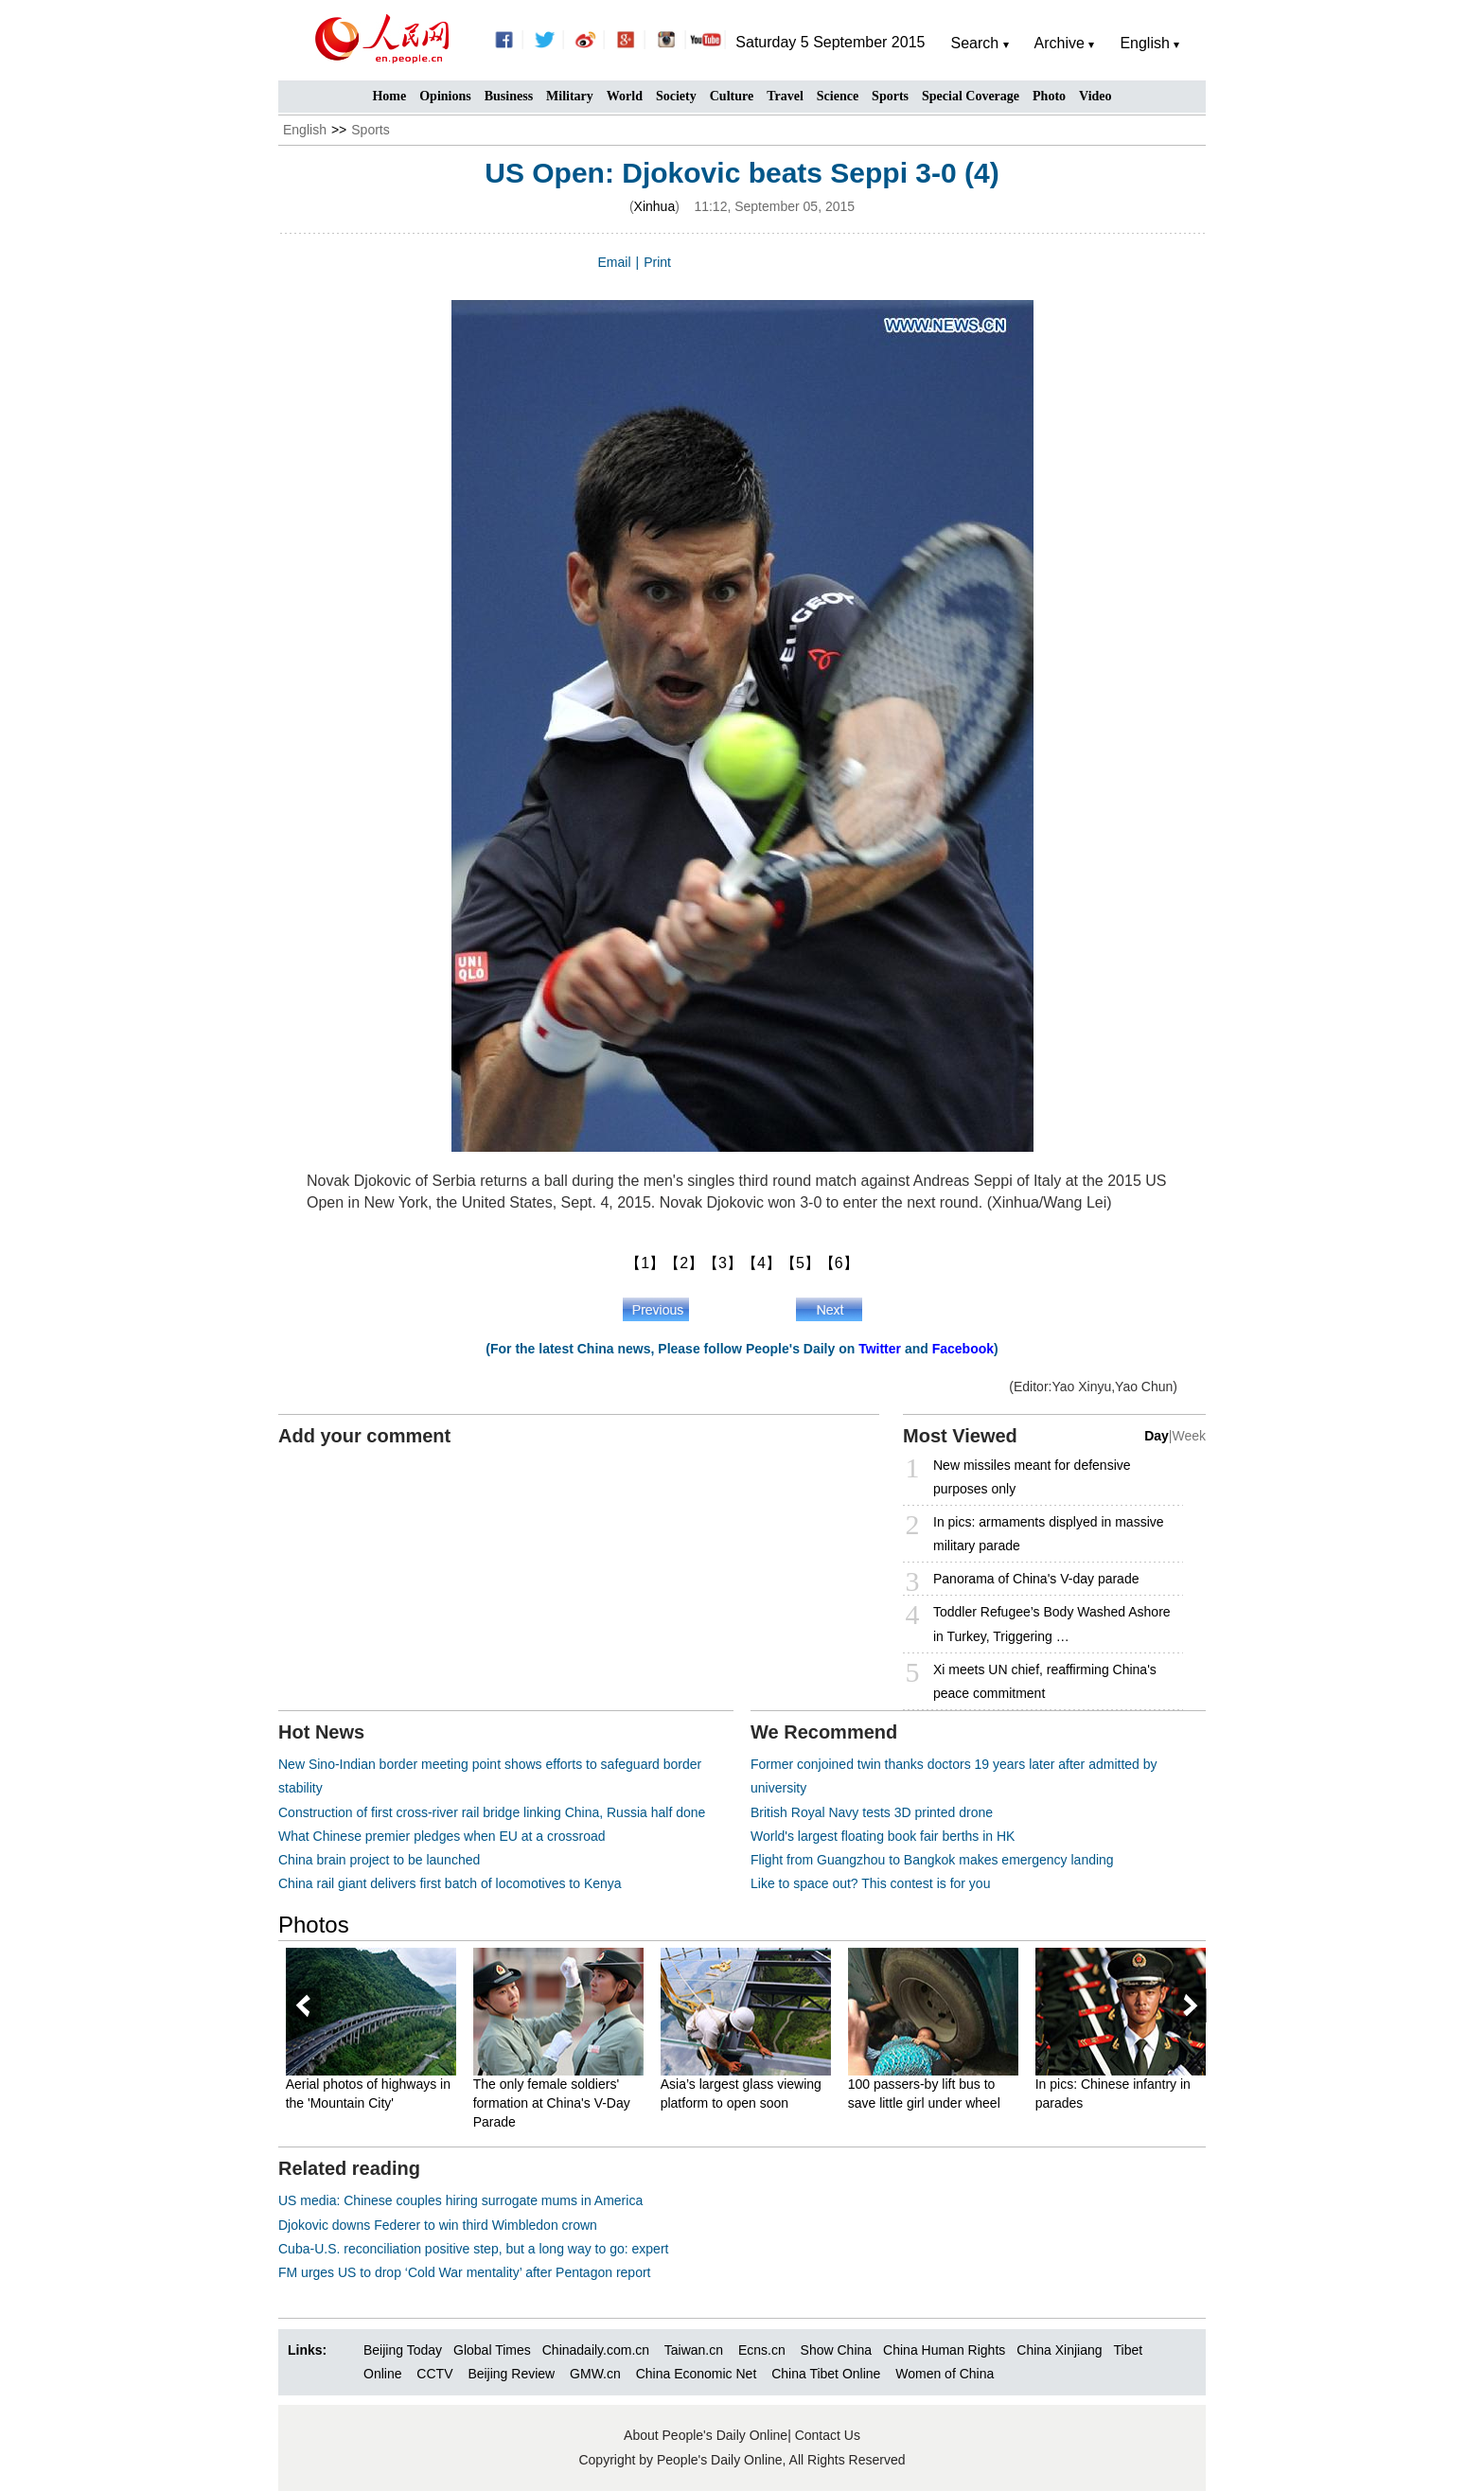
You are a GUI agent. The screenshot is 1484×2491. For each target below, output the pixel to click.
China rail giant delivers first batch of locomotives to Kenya (450, 1883)
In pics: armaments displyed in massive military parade (1048, 1533)
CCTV (434, 2373)
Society (676, 96)
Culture (731, 96)
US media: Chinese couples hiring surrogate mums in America (460, 2200)
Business (509, 96)
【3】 (722, 1263)
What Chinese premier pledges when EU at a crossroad (442, 1836)
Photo (1049, 96)
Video (1095, 96)
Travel (785, 96)
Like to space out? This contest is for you (870, 1883)
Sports (890, 96)
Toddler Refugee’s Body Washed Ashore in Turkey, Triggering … (1052, 1623)
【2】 (683, 1263)
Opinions (444, 96)
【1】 (645, 1263)
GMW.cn (597, 2373)
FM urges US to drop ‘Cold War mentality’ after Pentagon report (464, 2272)
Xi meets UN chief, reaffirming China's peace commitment (1045, 1681)
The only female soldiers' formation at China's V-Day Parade (552, 2102)
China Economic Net (696, 2373)
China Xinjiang (1059, 2350)
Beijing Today (402, 2350)
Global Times (492, 2350)
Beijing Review (511, 2373)
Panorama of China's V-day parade (1036, 1578)
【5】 (800, 1263)
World (625, 96)
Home (389, 96)
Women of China (944, 2373)
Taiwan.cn (693, 2350)
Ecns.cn (762, 2350)
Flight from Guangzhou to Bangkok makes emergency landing (932, 1859)
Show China (837, 2350)
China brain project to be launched (379, 1859)
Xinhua (655, 206)
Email (614, 262)
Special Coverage (970, 96)
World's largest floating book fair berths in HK (883, 1836)
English (305, 129)
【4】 (761, 1263)
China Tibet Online (825, 2373)
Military (569, 96)
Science (837, 96)
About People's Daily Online (705, 2435)
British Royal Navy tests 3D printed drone (872, 1812)
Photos (313, 1924)
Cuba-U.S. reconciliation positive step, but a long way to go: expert (473, 2248)
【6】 (839, 1263)
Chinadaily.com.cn (595, 2350)
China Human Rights (944, 2350)
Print (657, 262)
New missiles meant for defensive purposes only (1032, 1477)
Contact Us (827, 2435)
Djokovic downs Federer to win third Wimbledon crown (437, 2225)
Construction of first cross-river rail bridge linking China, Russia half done (491, 1812)
